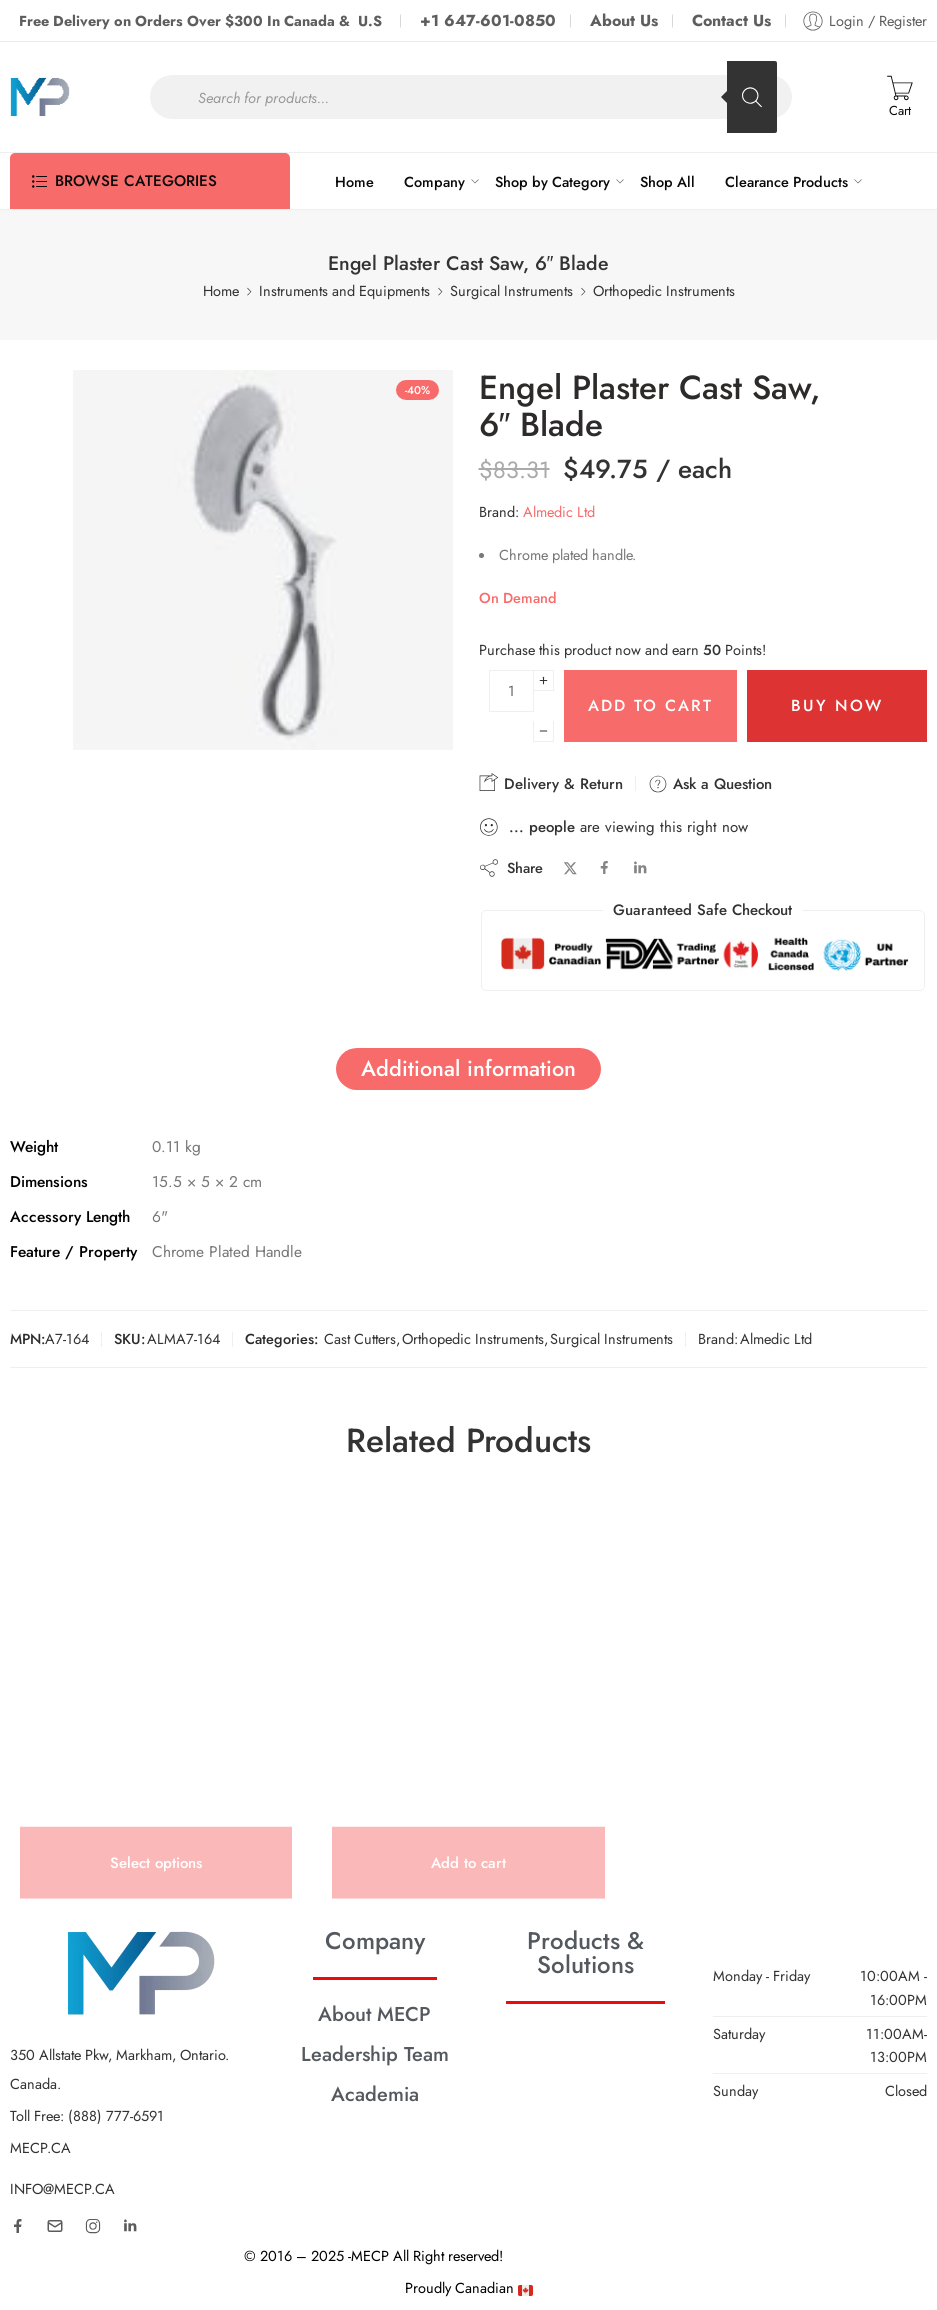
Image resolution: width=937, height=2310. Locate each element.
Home (354, 181)
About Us (624, 20)
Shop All (667, 181)
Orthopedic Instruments (664, 290)
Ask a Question (710, 784)
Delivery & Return (551, 783)
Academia (375, 2094)
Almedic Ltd (559, 511)
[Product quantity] (511, 691)
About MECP (374, 2014)
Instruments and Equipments (344, 290)
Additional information (468, 1068)
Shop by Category (552, 181)
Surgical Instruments (511, 290)
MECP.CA (40, 2147)
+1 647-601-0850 (488, 20)
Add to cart (650, 705)
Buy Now (837, 705)
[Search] (752, 97)
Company (434, 181)
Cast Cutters (360, 1338)
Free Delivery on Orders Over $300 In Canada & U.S (202, 20)
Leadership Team (375, 2054)
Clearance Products (786, 181)
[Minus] (543, 731)
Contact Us (731, 20)
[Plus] (543, 680)
